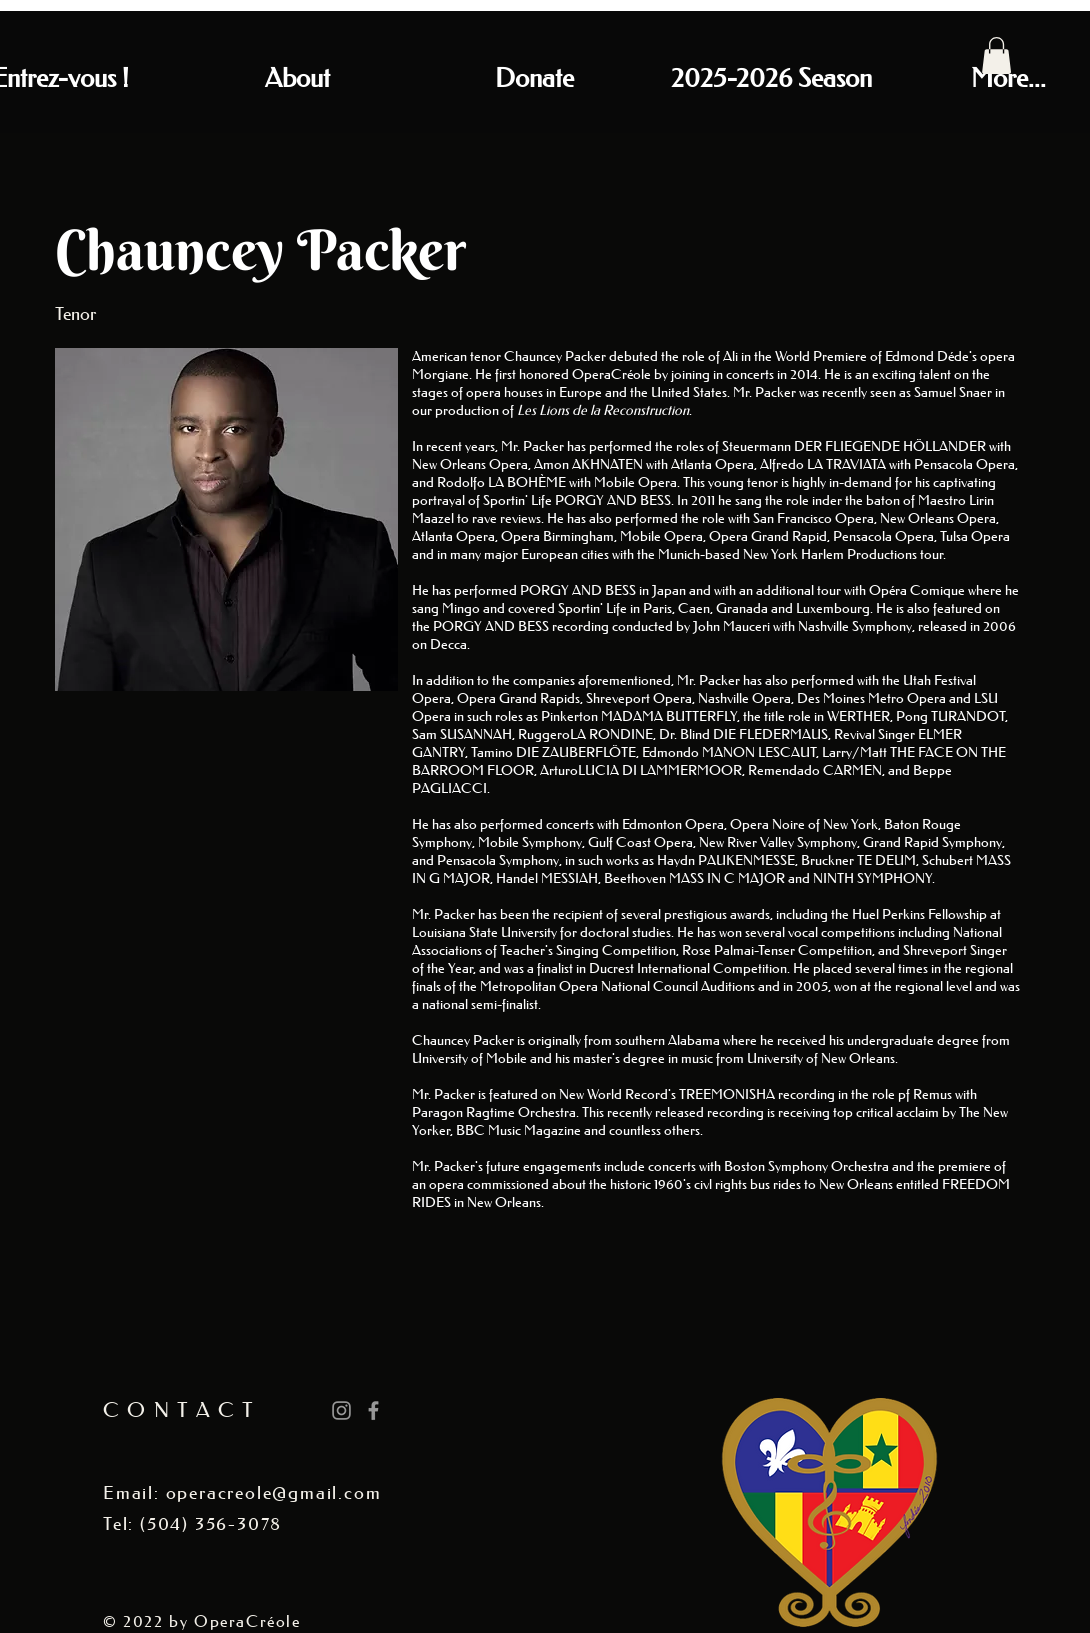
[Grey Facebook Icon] (373, 1410)
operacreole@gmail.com (274, 1493)
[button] (996, 55)
